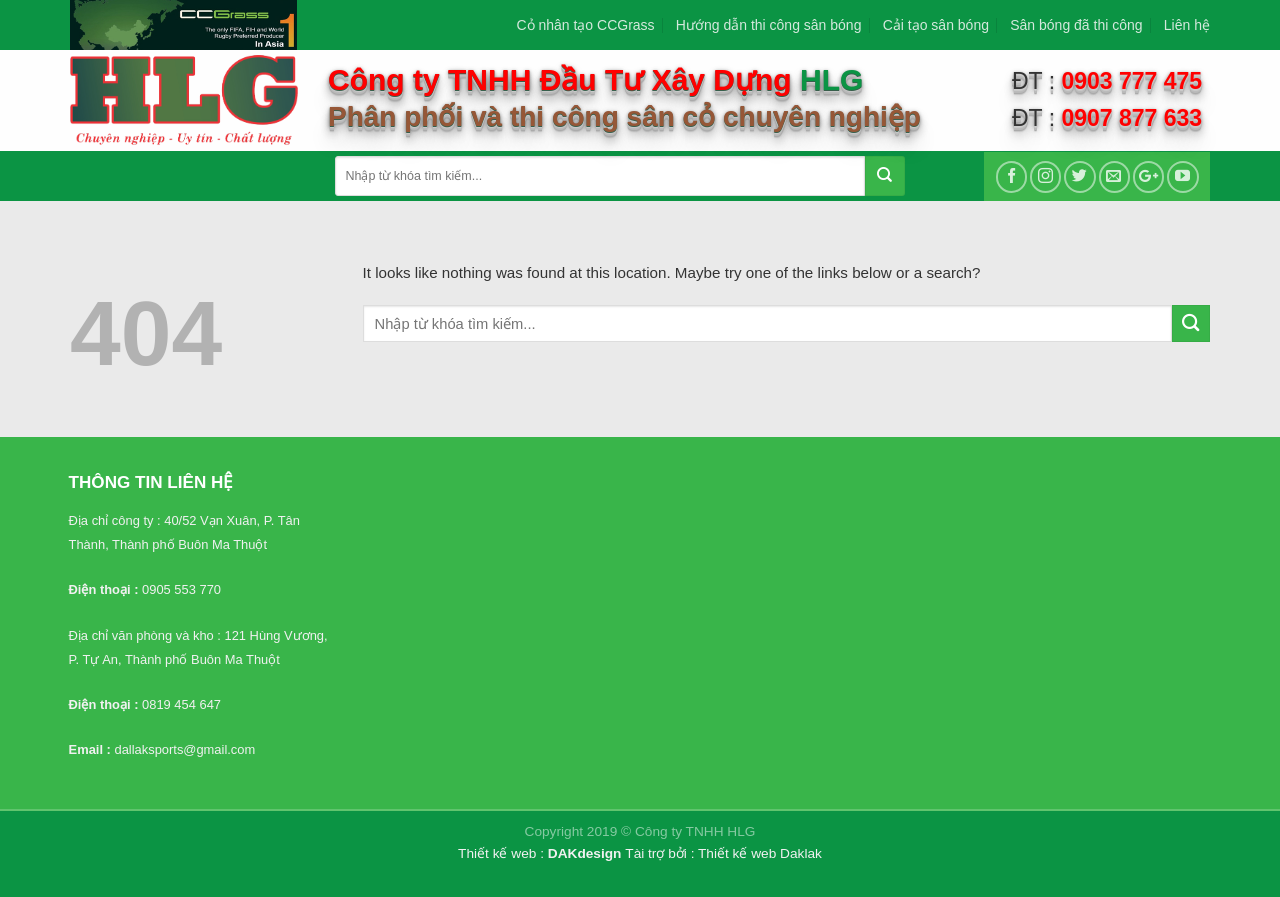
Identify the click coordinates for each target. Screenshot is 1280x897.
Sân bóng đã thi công (1076, 25)
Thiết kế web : (501, 853)
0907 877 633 (1131, 118)
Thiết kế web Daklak (760, 853)
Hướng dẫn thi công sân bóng (769, 25)
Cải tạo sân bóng (936, 25)
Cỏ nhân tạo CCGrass (585, 25)
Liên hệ (1187, 25)
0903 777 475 (1131, 81)
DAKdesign (585, 853)
